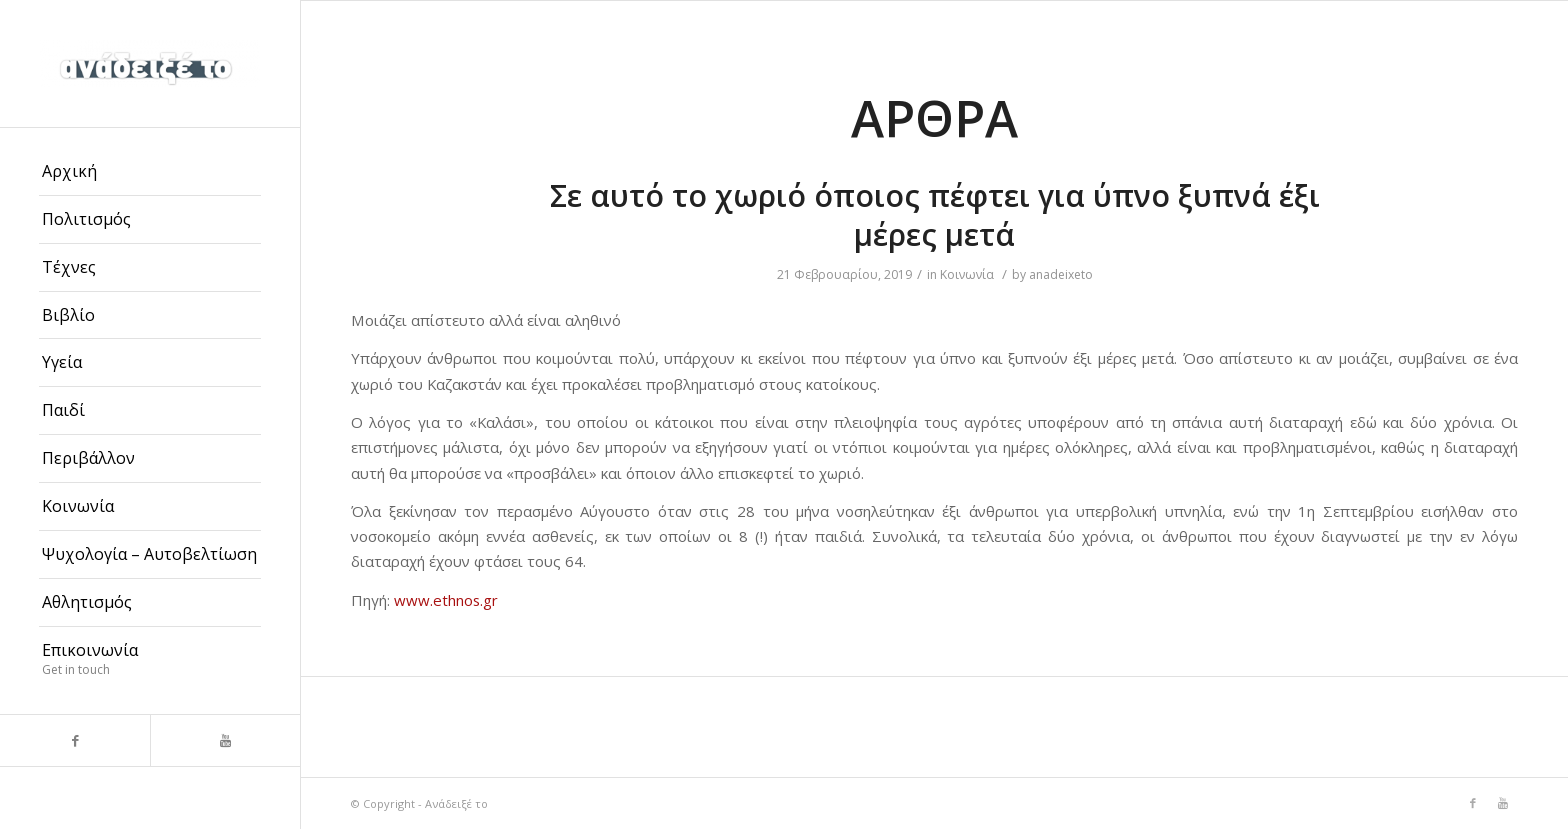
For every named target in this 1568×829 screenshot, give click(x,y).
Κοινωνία (967, 274)
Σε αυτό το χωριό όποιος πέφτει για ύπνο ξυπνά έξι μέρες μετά (935, 215)
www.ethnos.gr (446, 600)
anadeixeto (1061, 274)
